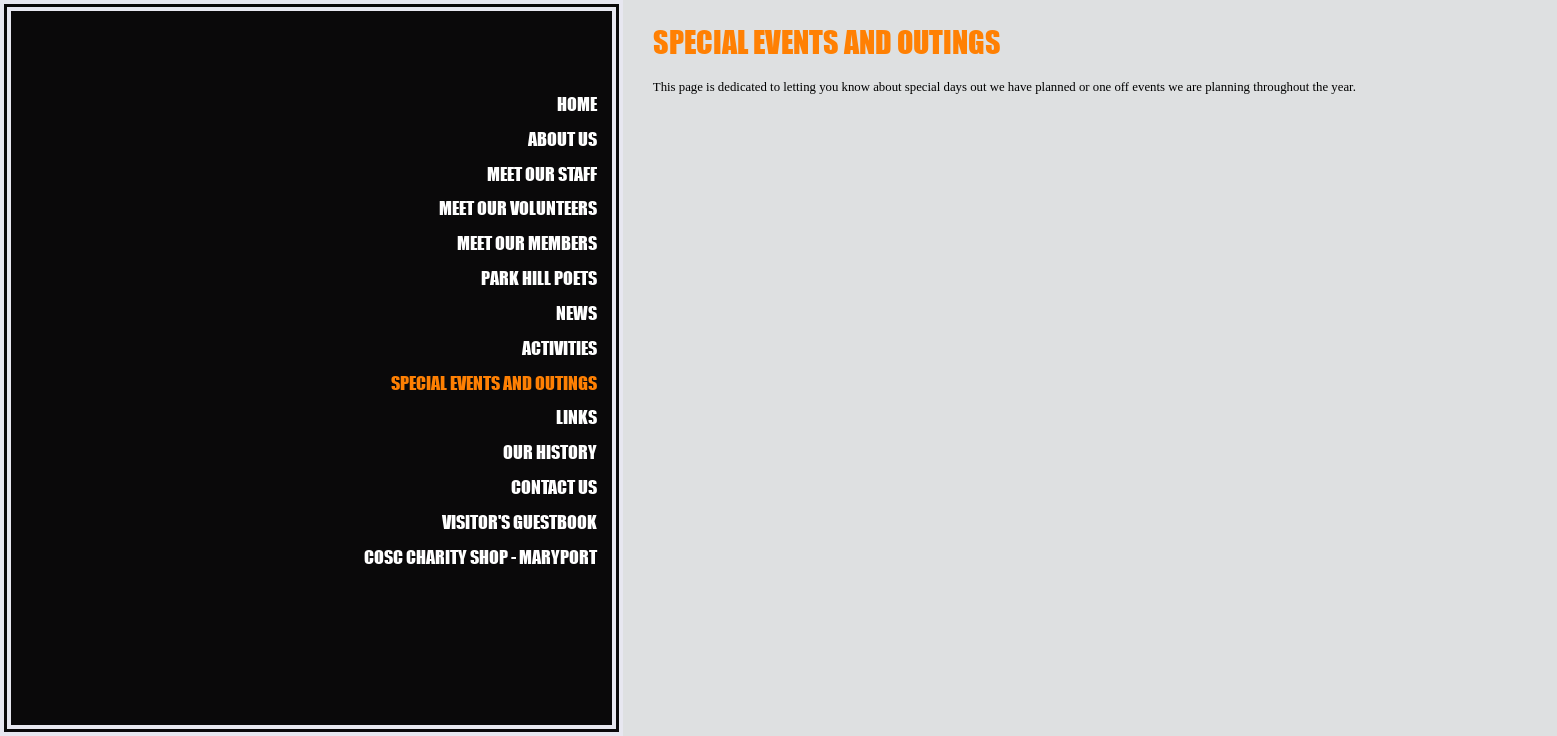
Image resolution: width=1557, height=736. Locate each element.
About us (562, 138)
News (576, 312)
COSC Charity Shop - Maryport (480, 556)
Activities (559, 347)
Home (577, 103)
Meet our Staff (542, 173)
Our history (550, 451)
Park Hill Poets (539, 277)
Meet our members (527, 242)
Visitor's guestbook (519, 521)
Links (576, 416)
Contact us (554, 486)
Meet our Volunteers (518, 207)
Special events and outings (494, 382)
